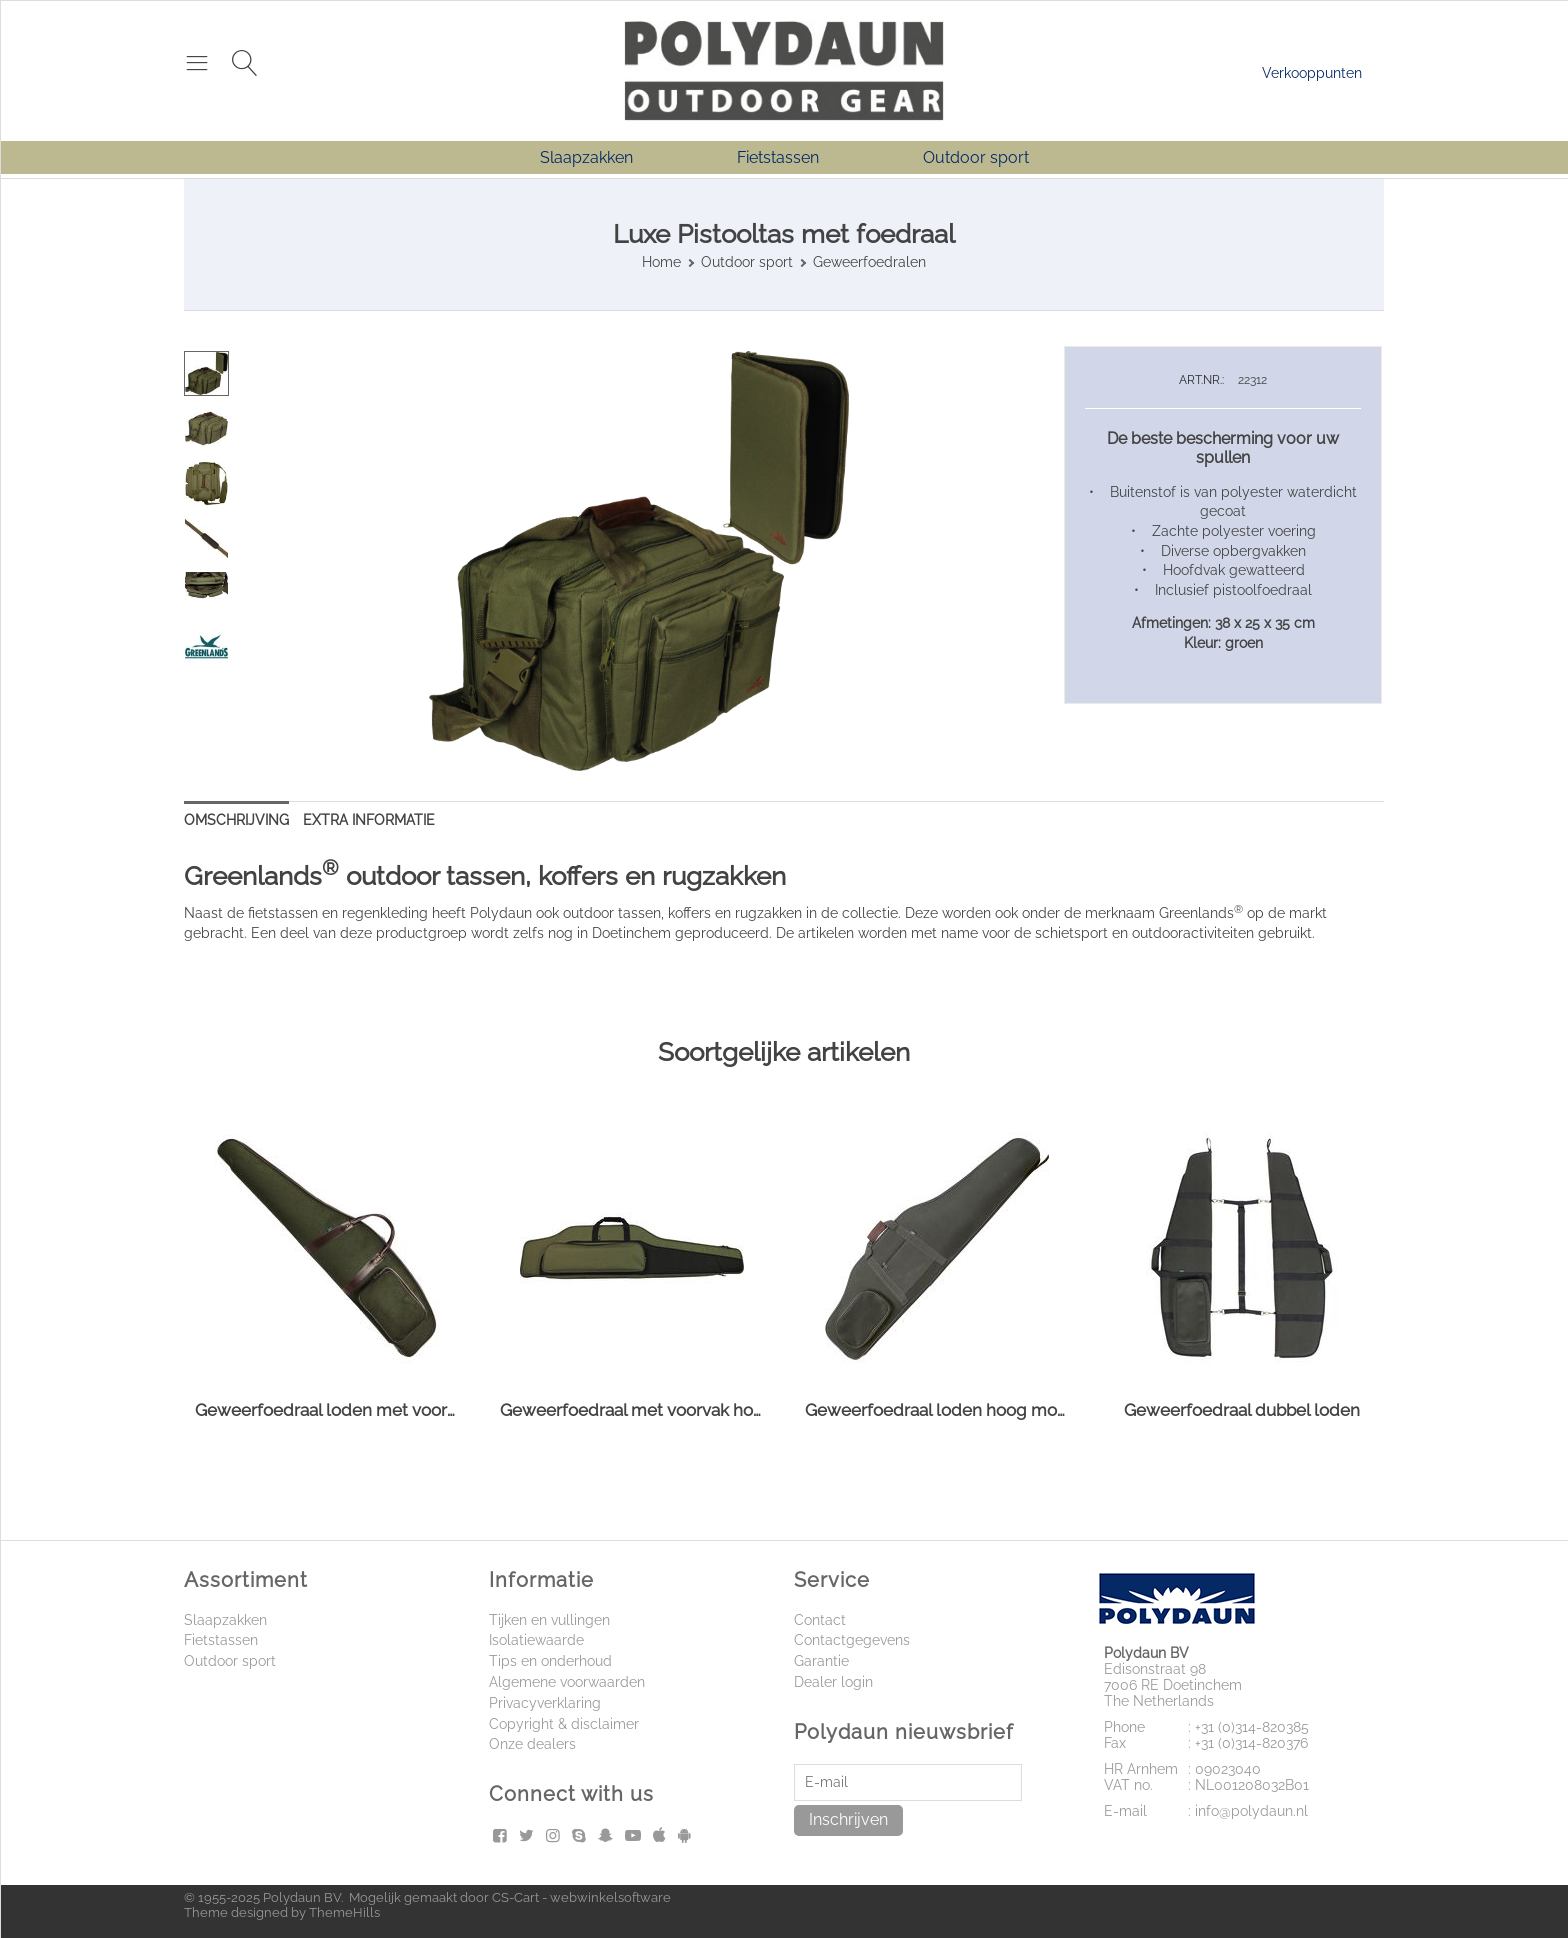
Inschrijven (848, 1819)
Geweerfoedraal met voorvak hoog (631, 1410)
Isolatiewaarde (536, 1640)
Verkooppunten (1312, 73)
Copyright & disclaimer (564, 1724)
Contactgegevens (852, 1640)
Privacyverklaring (545, 1703)
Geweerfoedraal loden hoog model (936, 1410)
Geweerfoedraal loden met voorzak (326, 1410)
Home (661, 262)
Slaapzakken (586, 157)
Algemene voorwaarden (567, 1682)
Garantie (821, 1661)
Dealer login (833, 1682)
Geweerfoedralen (869, 262)
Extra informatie (369, 820)
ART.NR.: (1201, 380)
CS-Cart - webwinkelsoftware (581, 1897)
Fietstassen (778, 157)
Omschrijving (236, 820)
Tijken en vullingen (549, 1620)
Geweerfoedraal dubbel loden (1242, 1410)
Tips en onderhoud (550, 1661)
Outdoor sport (976, 157)
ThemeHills (344, 1912)
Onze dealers (532, 1744)
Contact (820, 1620)
